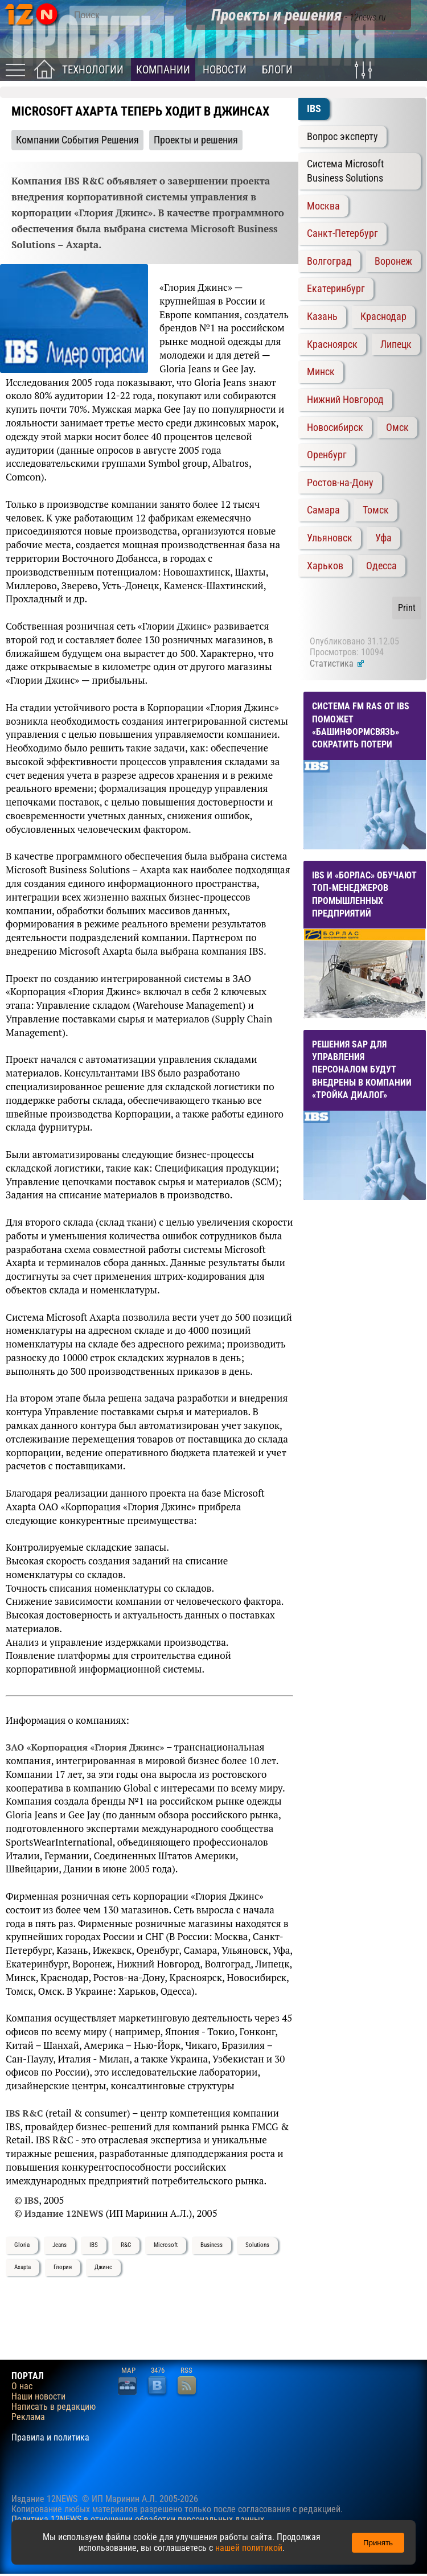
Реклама (28, 2417)
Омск (397, 427)
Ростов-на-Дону (340, 482)
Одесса (381, 566)
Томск (376, 510)
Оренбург (327, 455)
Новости (225, 69)
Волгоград (329, 261)
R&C (126, 2245)
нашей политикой (248, 2547)
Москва (323, 206)
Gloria (22, 2245)
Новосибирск (335, 427)
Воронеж (393, 261)
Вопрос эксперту (342, 136)
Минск (321, 371)
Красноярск (332, 344)
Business (211, 2245)
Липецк (396, 344)
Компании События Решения (77, 140)
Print (407, 607)
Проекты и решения (196, 140)
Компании (163, 69)
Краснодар (383, 316)
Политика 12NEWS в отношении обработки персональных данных (137, 2519)
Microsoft (166, 2245)
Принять (378, 2542)
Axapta (22, 2267)
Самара (323, 510)
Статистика (337, 663)
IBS (93, 2245)
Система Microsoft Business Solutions (345, 171)
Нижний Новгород (345, 399)
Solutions (257, 2245)
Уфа (383, 538)
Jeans (59, 2245)
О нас (21, 2386)
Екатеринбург (336, 288)
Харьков (325, 566)
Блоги (277, 69)
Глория (63, 2267)
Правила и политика (50, 2438)
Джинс (103, 2267)
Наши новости (38, 2397)
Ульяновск (329, 538)
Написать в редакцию (53, 2407)
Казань (322, 316)
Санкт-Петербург (342, 233)
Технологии (93, 69)
